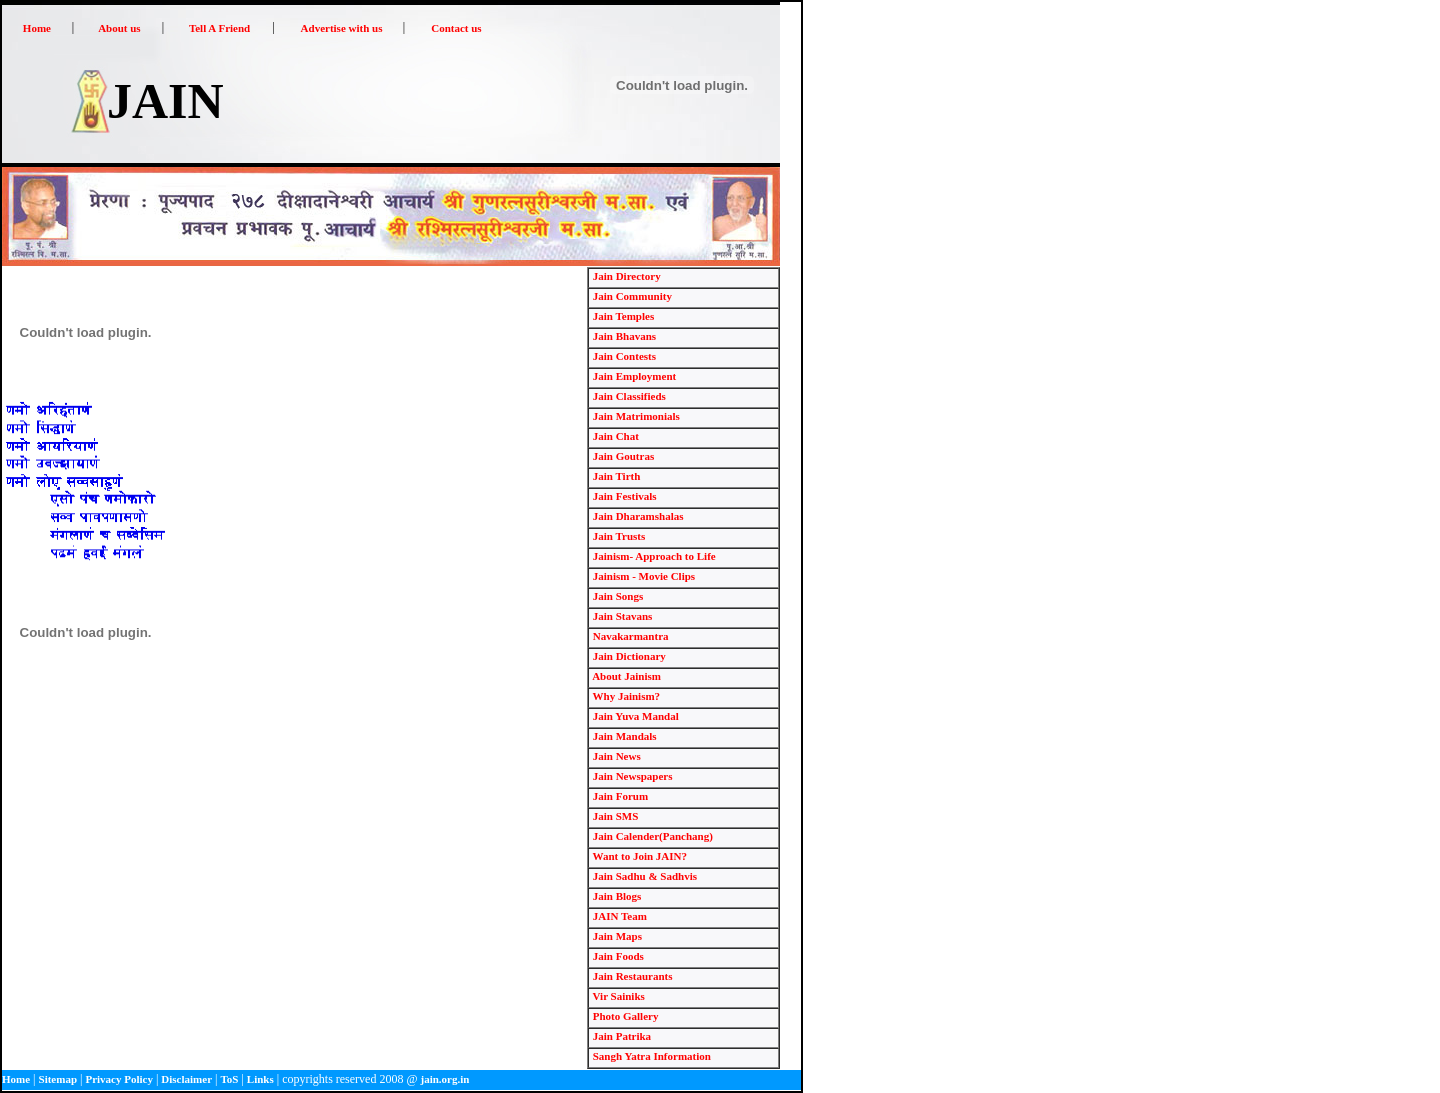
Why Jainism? (625, 696)
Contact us (456, 28)
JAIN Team (618, 916)
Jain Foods (617, 956)
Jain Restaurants (631, 976)
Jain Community (631, 296)
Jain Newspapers (631, 776)
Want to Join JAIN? (638, 856)
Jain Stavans (621, 616)
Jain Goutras (622, 456)
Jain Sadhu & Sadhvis (643, 876)
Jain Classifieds (628, 396)
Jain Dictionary (628, 656)
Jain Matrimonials (635, 416)
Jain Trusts (617, 536)
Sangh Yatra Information (650, 1056)
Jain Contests (623, 356)
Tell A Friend (219, 28)
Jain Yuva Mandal (634, 716)
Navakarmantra (629, 636)
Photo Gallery (624, 1016)
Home (37, 28)
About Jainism (625, 676)
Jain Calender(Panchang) (651, 836)
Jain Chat (614, 436)
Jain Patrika (620, 1036)
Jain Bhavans (623, 336)
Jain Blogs (615, 896)
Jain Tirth (615, 476)
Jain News (615, 756)
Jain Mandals (623, 736)
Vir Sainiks (617, 996)
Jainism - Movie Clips (642, 576)
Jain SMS (614, 816)
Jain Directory (625, 276)
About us (119, 28)
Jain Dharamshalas (637, 516)
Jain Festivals (623, 496)
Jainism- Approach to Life (653, 556)
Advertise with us (342, 28)
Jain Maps (616, 936)
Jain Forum (619, 796)
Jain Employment (633, 376)
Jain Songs (616, 596)
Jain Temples (622, 316)
